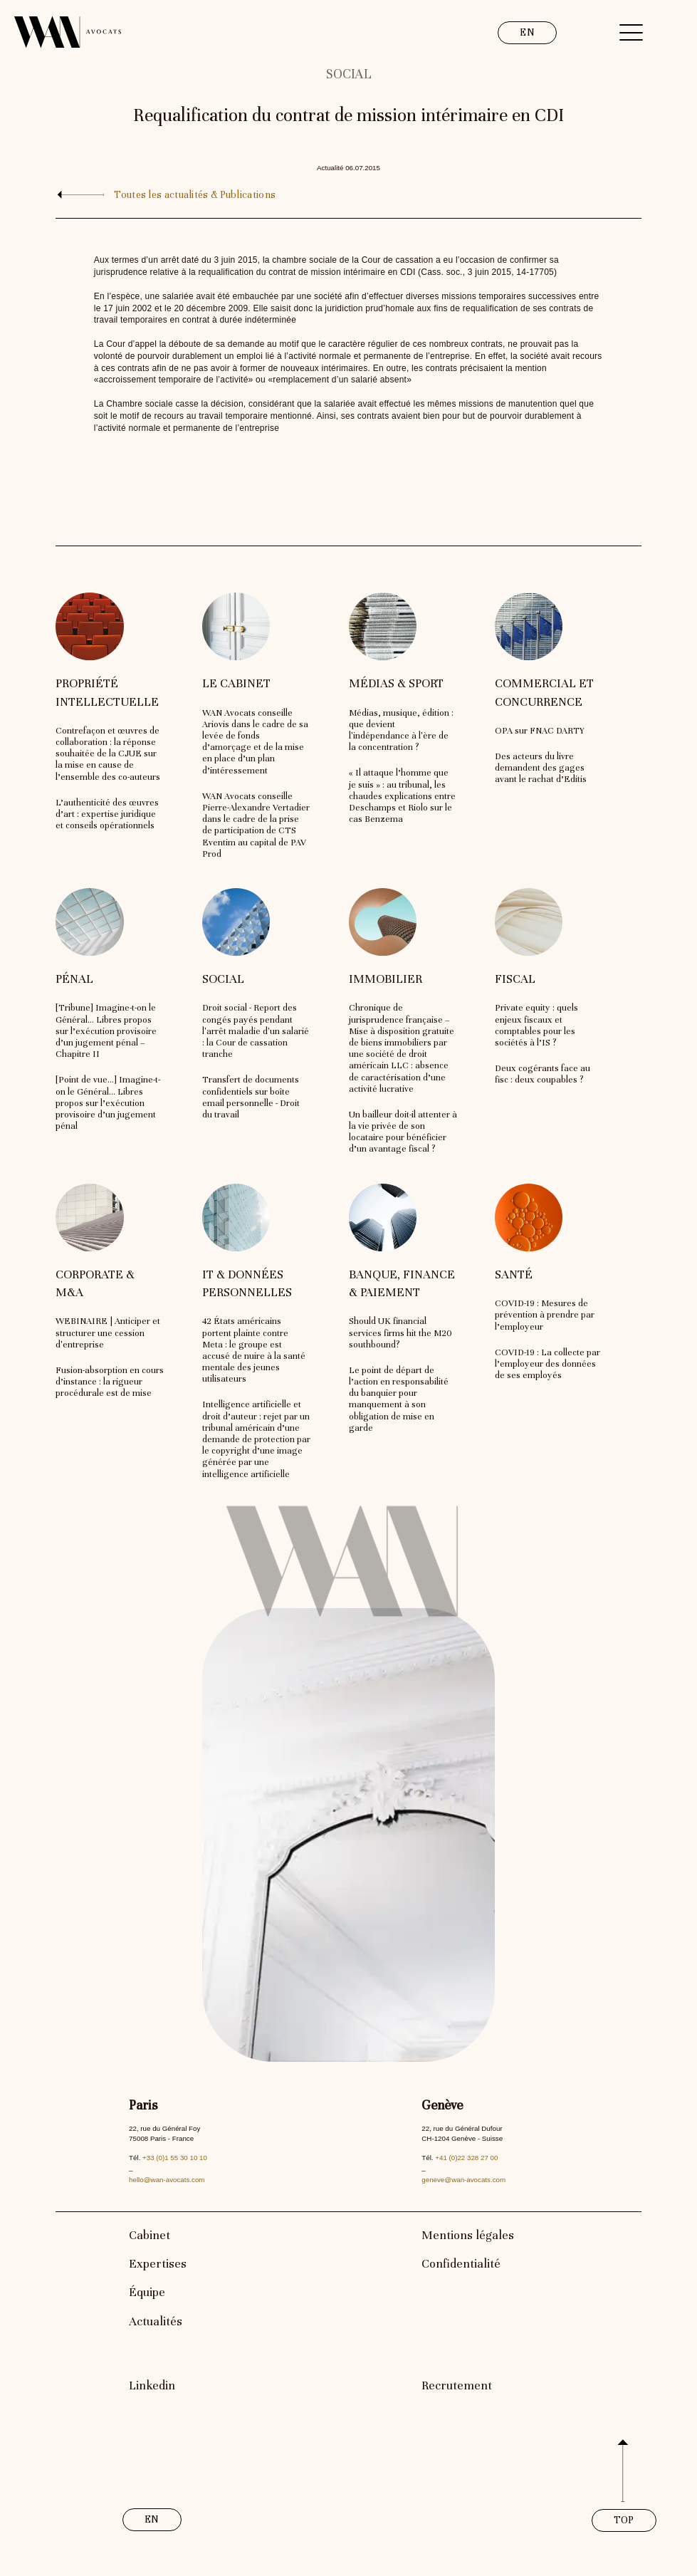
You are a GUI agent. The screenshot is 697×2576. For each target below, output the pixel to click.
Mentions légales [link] (467, 2235)
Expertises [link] (158, 2263)
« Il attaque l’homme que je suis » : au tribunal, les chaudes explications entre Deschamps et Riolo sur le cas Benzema (402, 796)
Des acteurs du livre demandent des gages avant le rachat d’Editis (541, 768)
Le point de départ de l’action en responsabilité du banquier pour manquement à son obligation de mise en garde (399, 1399)
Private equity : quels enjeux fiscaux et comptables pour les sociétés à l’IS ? (536, 1025)
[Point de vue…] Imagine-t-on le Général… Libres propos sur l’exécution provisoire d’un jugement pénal (108, 1103)
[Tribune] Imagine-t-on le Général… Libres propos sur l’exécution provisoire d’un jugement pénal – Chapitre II (106, 1031)
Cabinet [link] (149, 2235)
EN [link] (527, 32)
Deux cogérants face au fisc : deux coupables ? (542, 1074)
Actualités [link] (155, 2321)
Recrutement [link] (456, 2385)
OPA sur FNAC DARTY (540, 730)
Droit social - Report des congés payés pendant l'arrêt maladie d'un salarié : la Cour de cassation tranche (255, 1031)
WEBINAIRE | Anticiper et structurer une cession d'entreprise (108, 1332)
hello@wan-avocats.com (166, 2180)
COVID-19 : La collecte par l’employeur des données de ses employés (547, 1364)
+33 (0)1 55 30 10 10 (174, 2158)
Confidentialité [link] (461, 2263)
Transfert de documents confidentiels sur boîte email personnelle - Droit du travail (251, 1097)
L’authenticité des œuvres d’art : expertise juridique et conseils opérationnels (107, 814)
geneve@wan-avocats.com (463, 2180)
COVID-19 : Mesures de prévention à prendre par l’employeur (544, 1315)
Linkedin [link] (152, 2385)
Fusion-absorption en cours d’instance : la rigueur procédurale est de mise (110, 1382)
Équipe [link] (147, 2292)
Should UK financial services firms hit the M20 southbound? (400, 1332)
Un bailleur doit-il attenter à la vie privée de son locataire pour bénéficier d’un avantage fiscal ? (403, 1132)
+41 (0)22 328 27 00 (466, 2158)
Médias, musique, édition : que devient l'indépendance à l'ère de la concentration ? (401, 730)
